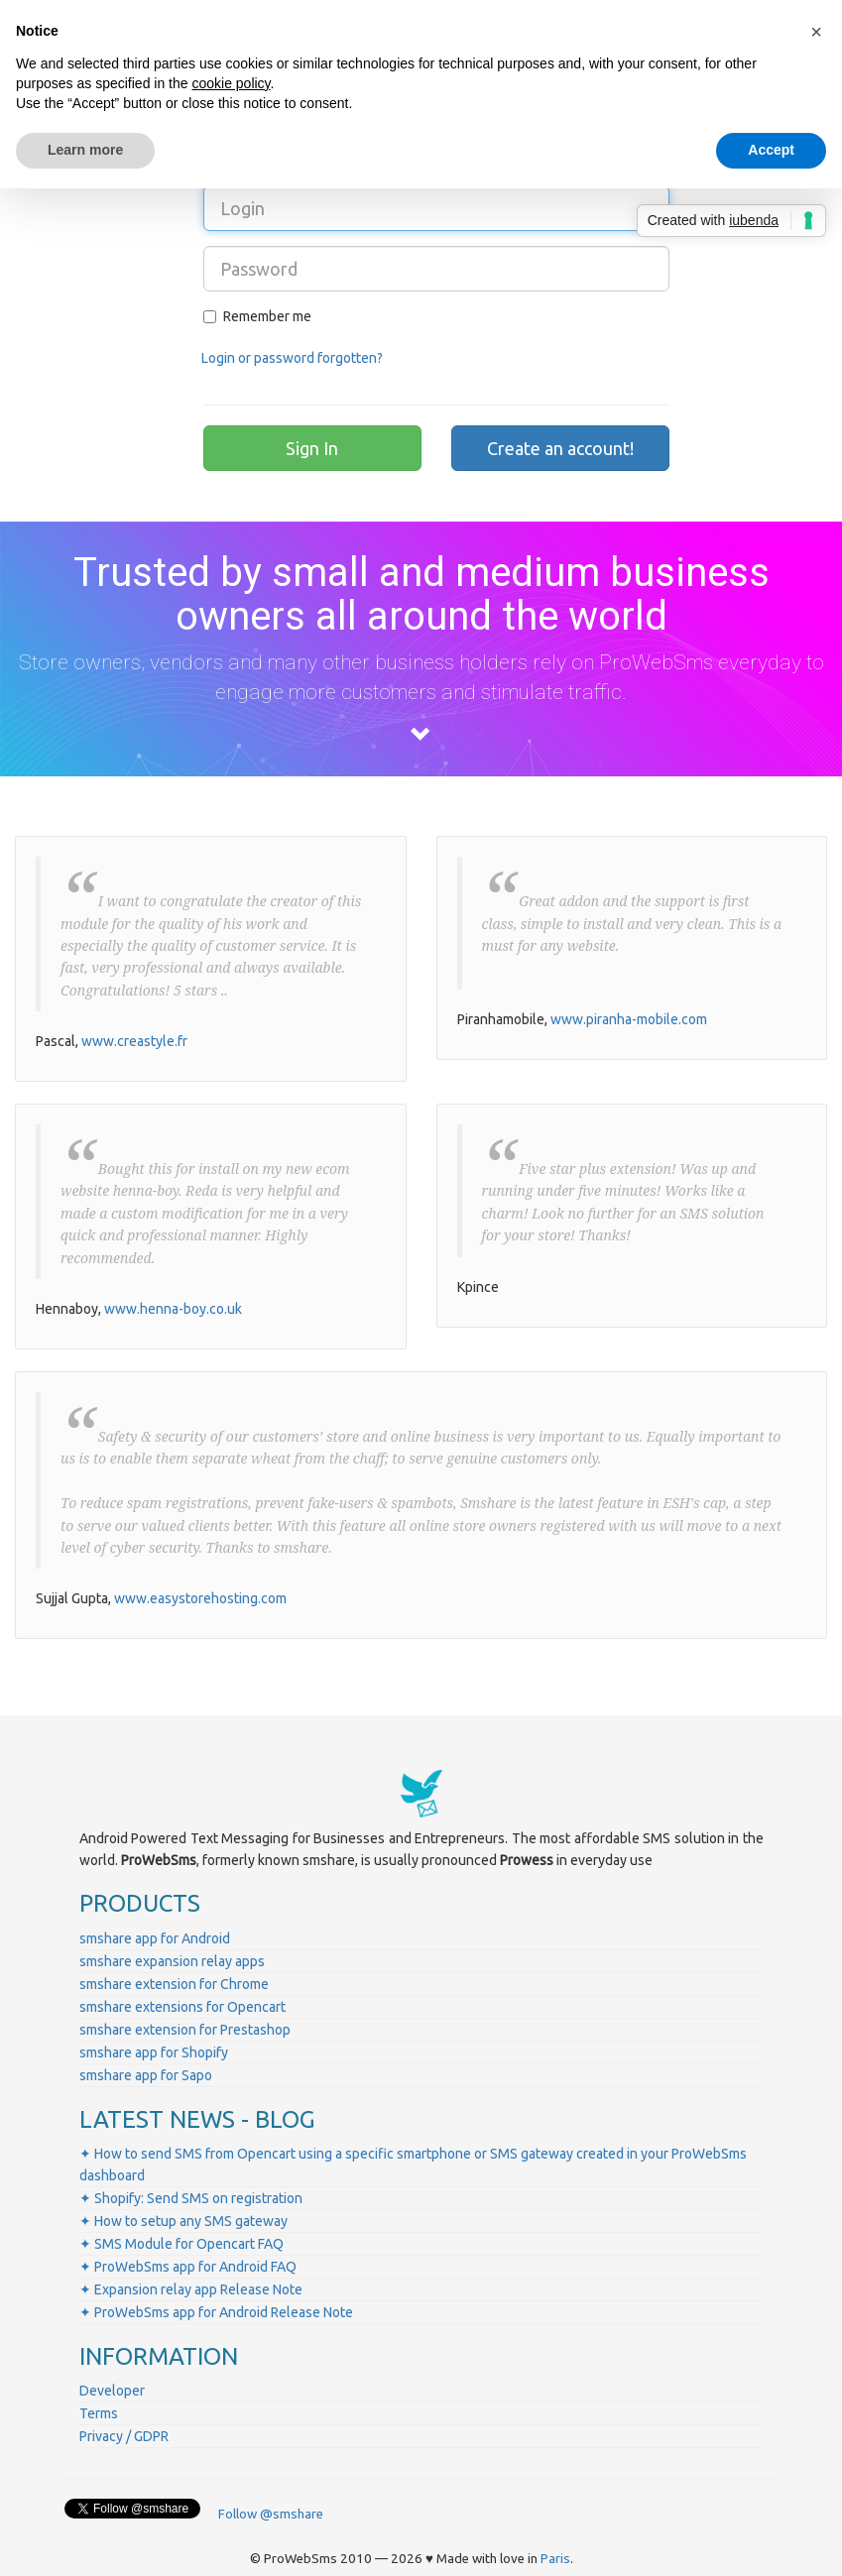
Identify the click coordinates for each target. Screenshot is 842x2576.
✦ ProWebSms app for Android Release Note (216, 2312)
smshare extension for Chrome (174, 1984)
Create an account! (560, 448)
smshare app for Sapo (145, 2075)
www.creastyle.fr (134, 1041)
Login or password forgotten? (292, 358)
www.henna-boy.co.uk (173, 1309)
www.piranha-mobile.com (628, 1019)
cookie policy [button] (230, 83)
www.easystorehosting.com (200, 1598)
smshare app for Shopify (153, 2052)
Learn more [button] (85, 150)
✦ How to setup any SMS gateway (183, 2221)
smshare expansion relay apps (172, 1961)
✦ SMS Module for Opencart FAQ (181, 2244)
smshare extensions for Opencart (182, 2007)
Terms (98, 2413)
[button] (816, 32)
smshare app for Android (154, 1938)
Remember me (257, 316)
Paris (555, 2558)
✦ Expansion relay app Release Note (190, 2289)
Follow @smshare (270, 2514)
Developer (112, 2391)
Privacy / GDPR (124, 2436)
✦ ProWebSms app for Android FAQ (188, 2267)
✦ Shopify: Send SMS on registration (190, 2198)
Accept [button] (771, 150)
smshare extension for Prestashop (185, 2030)
